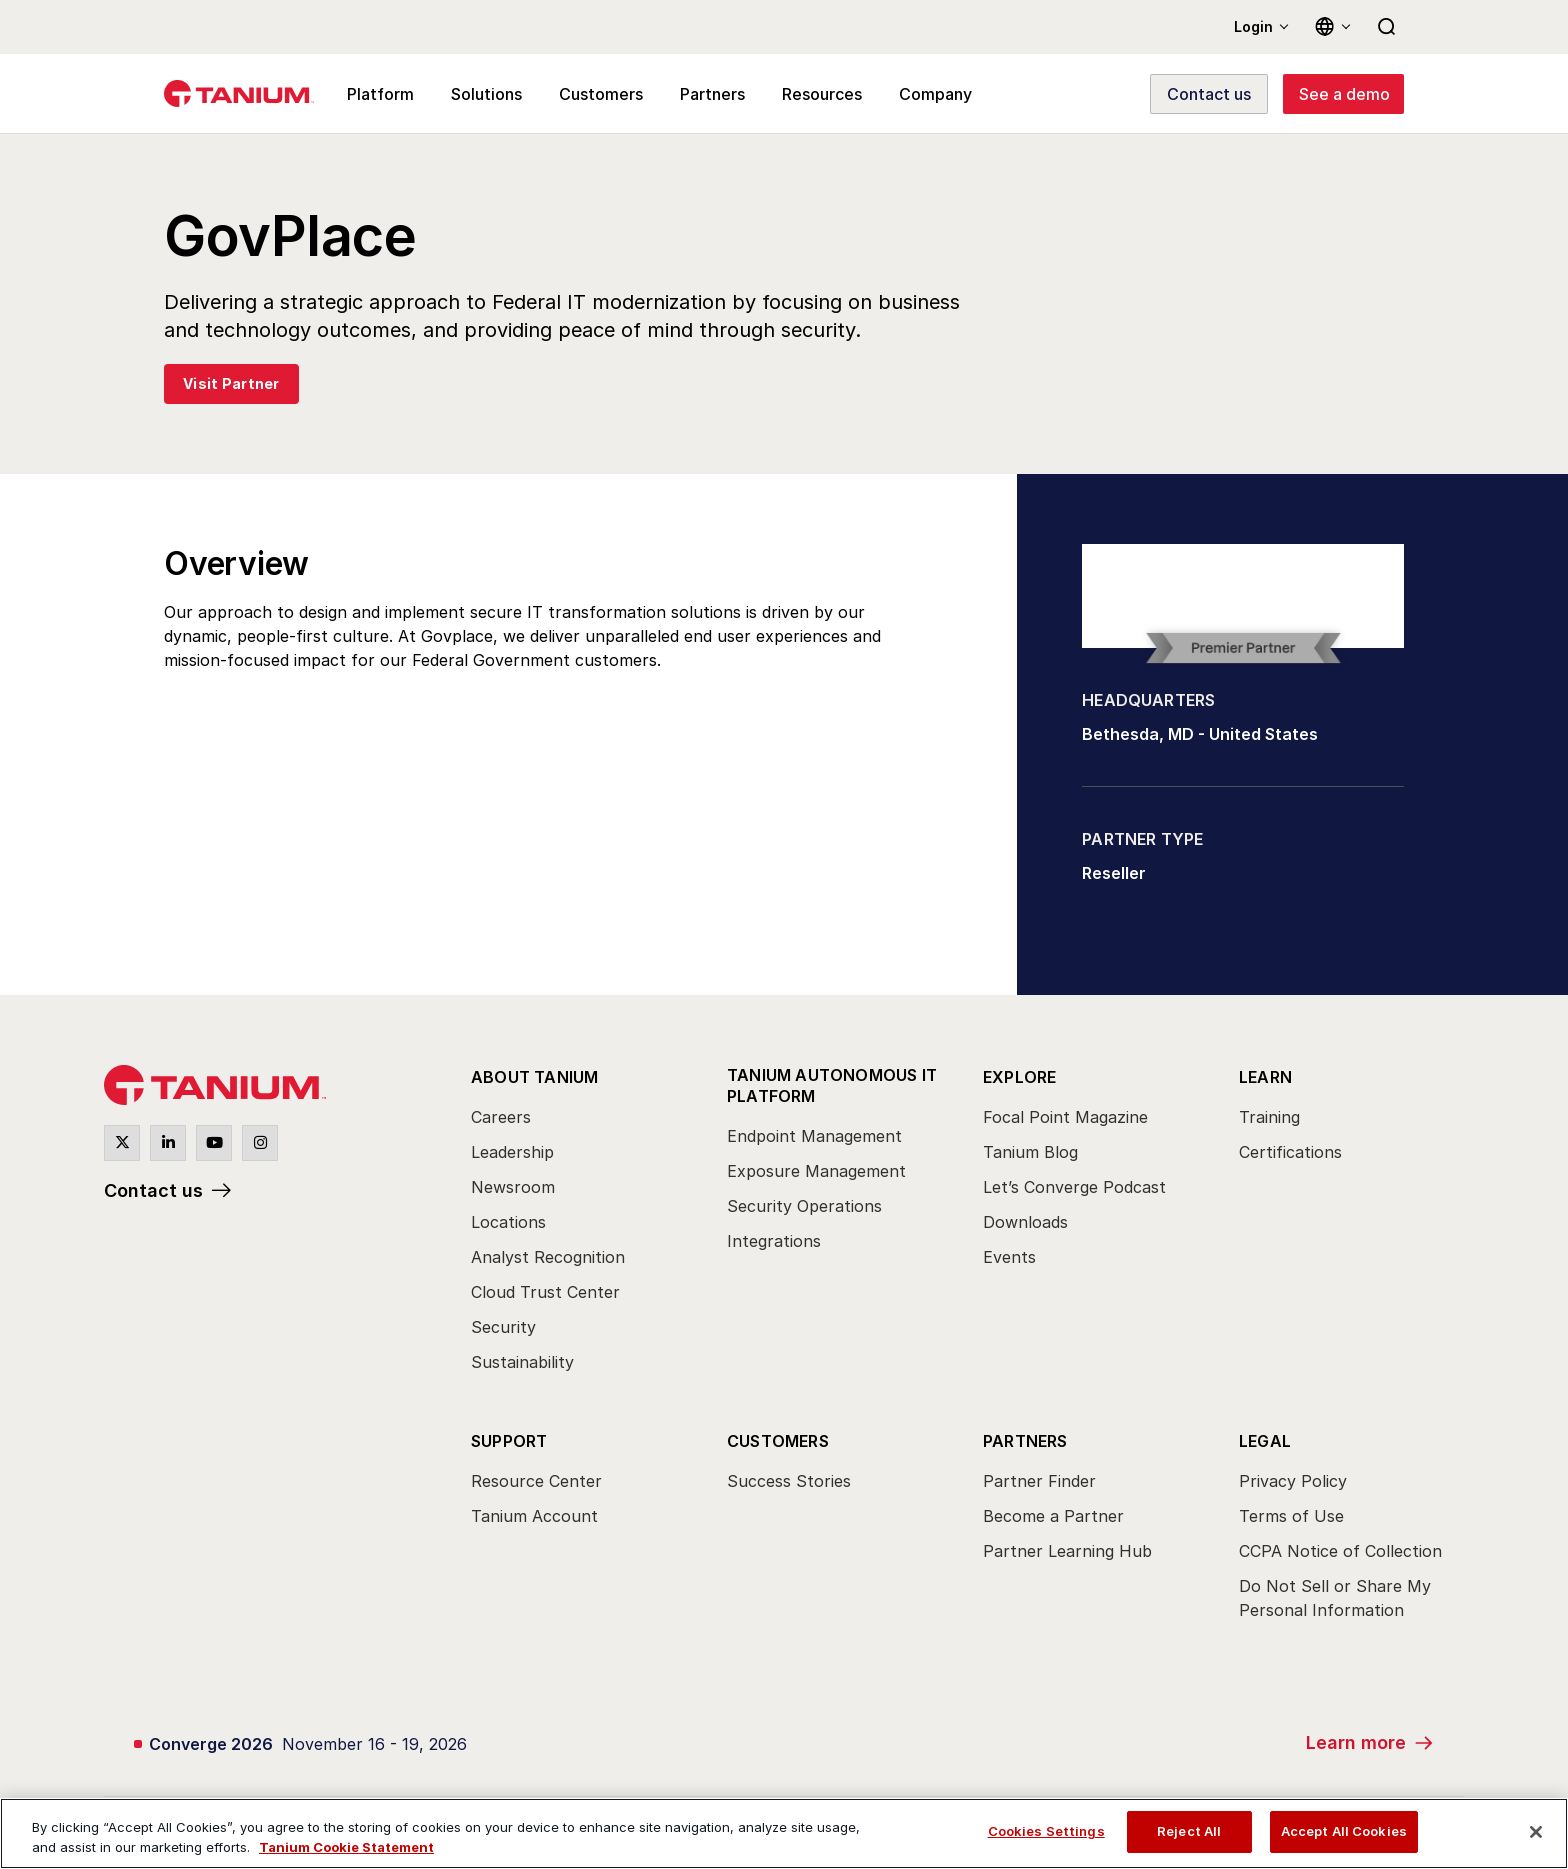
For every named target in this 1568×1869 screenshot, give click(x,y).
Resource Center (536, 1481)
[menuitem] (581, 1225)
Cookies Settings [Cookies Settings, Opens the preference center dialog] (1046, 1831)
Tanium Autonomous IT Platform (832, 1085)
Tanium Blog (1030, 1152)
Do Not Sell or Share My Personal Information (1335, 1598)
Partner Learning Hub (1067, 1551)
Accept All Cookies (1344, 1831)
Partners (1025, 1441)
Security (503, 1327)
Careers (501, 1117)
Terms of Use (1291, 1516)
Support (509, 1441)
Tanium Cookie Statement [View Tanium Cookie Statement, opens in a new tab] (346, 1847)
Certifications (1290, 1152)
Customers (778, 1441)
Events (1009, 1257)
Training (1269, 1117)
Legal (1265, 1441)
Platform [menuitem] (380, 94)
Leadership (512, 1152)
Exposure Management (816, 1171)
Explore (1019, 1077)
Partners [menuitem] (712, 94)
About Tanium (534, 1077)
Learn (1265, 1077)
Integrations (774, 1241)
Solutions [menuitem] (486, 94)
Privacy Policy (1293, 1481)
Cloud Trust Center (545, 1292)
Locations (508, 1222)
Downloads (1025, 1222)
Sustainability (522, 1362)
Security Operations (804, 1206)
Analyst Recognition (548, 1257)
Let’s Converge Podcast (1074, 1187)
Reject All (1189, 1831)
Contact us (153, 1190)
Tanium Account (534, 1516)
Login (1253, 26)
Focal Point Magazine (1065, 1117)
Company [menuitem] (935, 94)
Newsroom (513, 1187)
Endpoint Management (814, 1136)
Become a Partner (1053, 1516)
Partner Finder (1039, 1481)
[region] (784, 1833)
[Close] (1536, 1832)
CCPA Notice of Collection (1340, 1551)
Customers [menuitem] (601, 94)
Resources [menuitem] (822, 94)
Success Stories (789, 1481)
